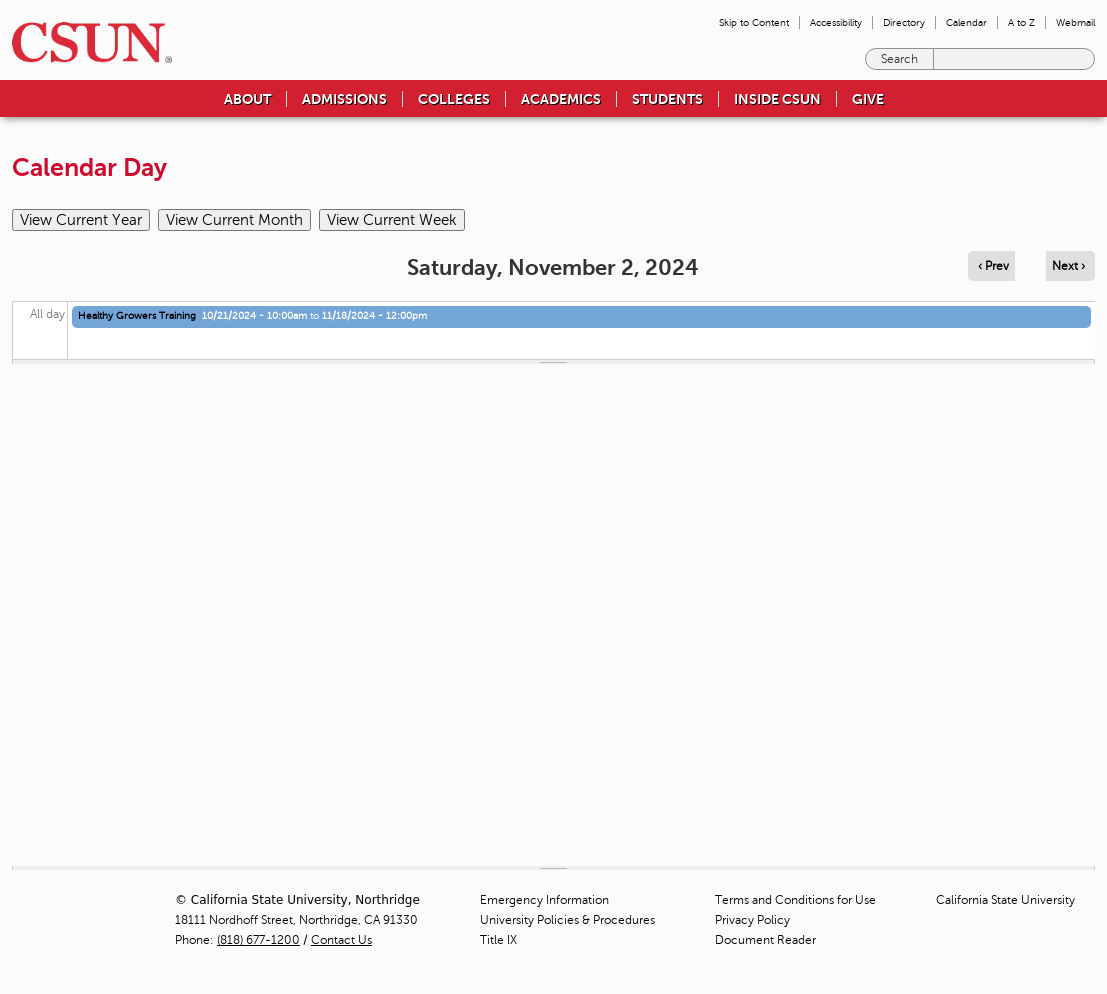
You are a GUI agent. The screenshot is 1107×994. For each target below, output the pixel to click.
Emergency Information (544, 900)
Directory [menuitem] (904, 22)
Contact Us (341, 940)
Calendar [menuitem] (966, 22)
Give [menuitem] (868, 99)
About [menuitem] (247, 99)
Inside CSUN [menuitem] (777, 99)
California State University (1005, 900)
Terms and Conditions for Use (795, 900)
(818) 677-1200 (258, 940)
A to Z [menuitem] (1021, 22)
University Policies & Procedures (567, 920)
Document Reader (765, 940)
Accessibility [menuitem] (836, 22)
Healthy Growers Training (137, 315)
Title (498, 940)
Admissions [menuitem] (344, 99)
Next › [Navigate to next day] (1068, 266)
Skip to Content (754, 22)
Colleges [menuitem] (454, 99)
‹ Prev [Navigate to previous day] (993, 266)
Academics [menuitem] (561, 99)
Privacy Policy (752, 920)
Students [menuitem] (667, 99)
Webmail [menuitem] (1075, 22)
